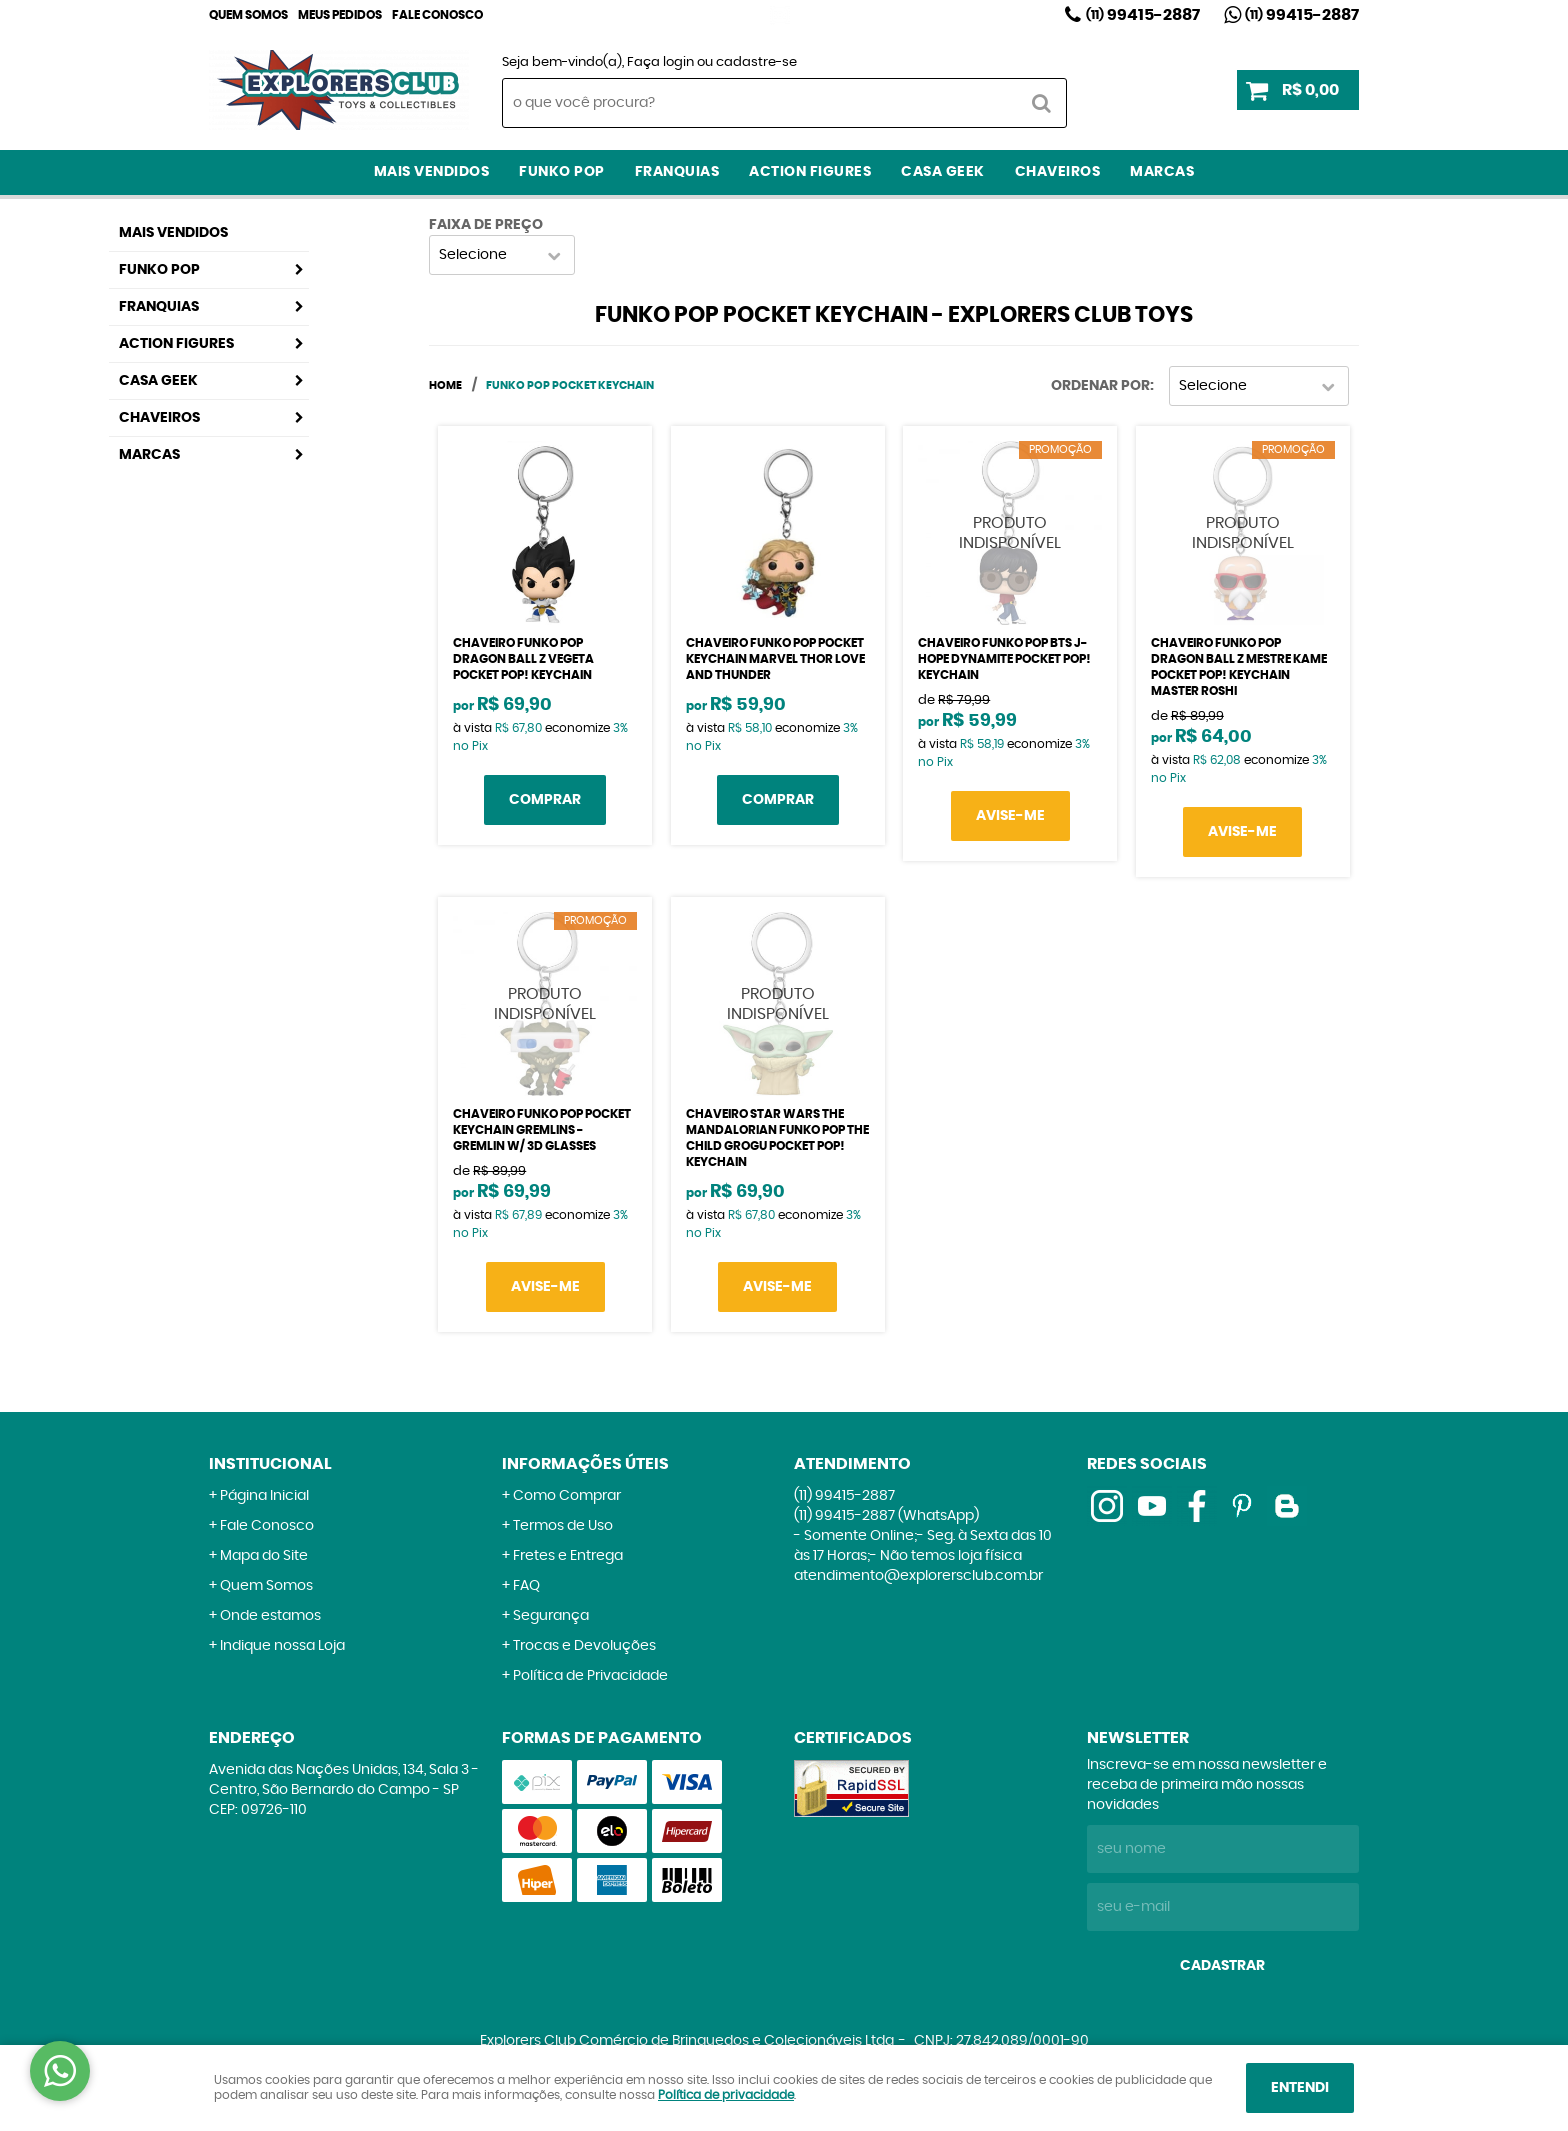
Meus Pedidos (340, 15)
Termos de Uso (563, 1526)
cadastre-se (756, 62)
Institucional (270, 1464)
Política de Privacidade (590, 1676)
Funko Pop (562, 172)
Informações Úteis (585, 1464)
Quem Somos (248, 15)
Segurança (551, 1616)
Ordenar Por (1100, 386)
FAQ (526, 1586)
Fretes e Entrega (568, 1556)
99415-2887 (1143, 15)
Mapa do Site (264, 1556)
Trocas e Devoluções (584, 1646)
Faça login (660, 62)
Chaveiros (1058, 172)
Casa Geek (943, 172)
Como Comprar (567, 1496)
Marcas (1162, 172)
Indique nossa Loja (282, 1646)
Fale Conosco (437, 15)
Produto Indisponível (1010, 533)
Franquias (677, 172)
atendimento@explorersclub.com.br (918, 1576)
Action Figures (810, 172)
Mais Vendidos (432, 172)
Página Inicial (264, 1496)
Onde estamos (270, 1616)
